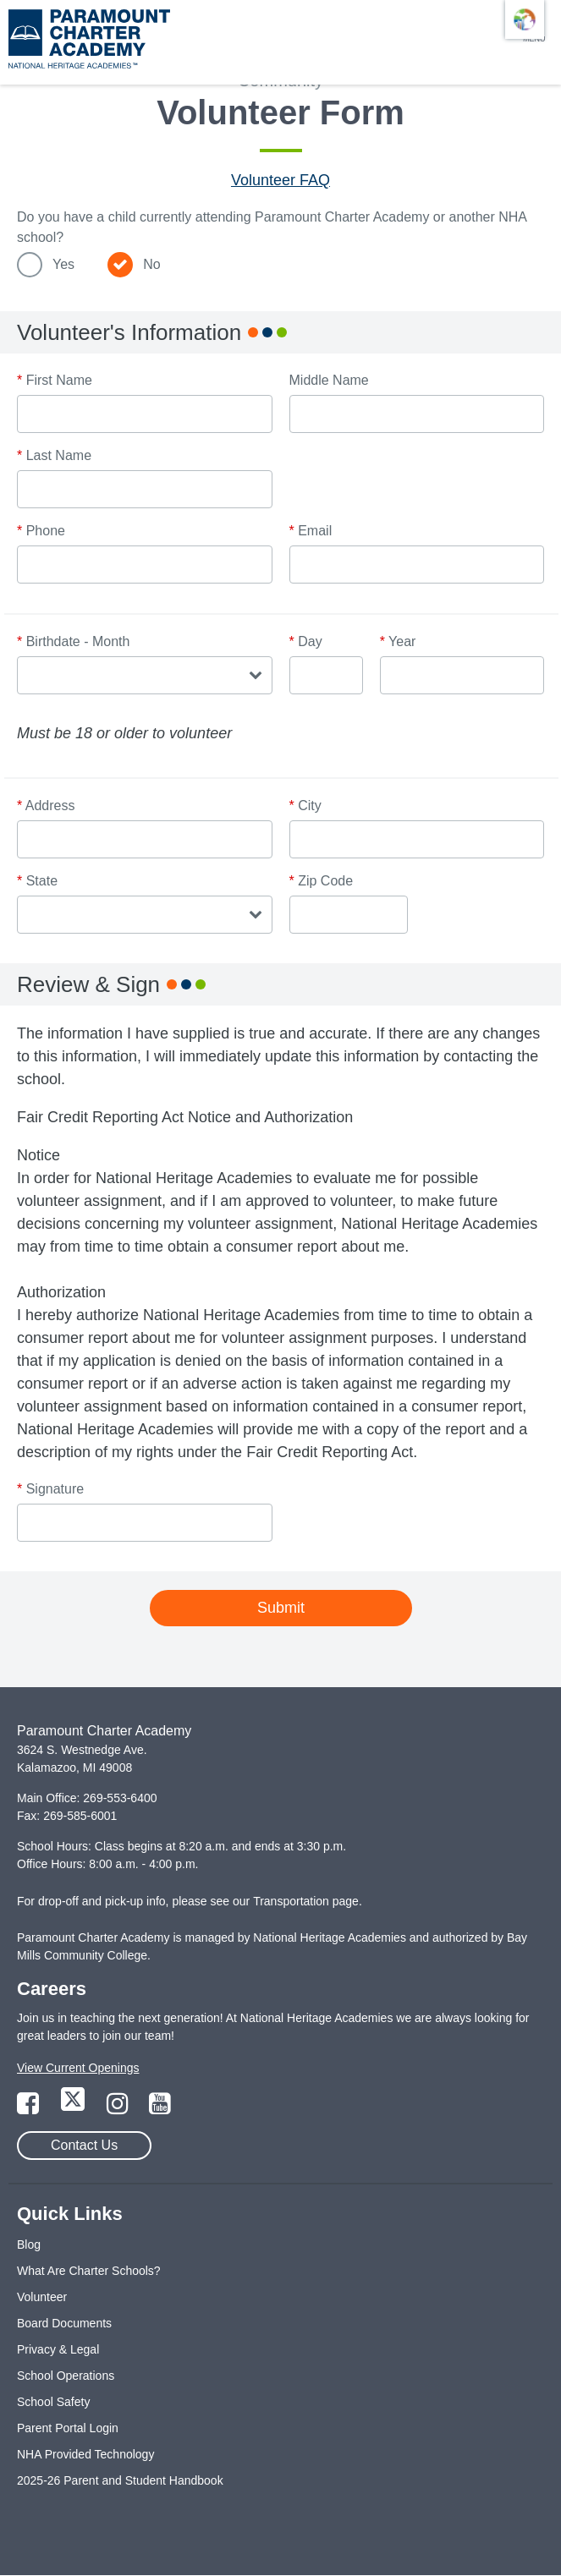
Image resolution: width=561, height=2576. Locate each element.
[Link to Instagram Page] (119, 2108)
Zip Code (321, 881)
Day (305, 641)
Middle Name (329, 380)
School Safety (53, 2402)
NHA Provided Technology (85, 2454)
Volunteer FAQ (280, 180)
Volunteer (42, 2297)
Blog (29, 2244)
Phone (41, 530)
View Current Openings (78, 2068)
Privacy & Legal (58, 2349)
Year (398, 641)
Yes (63, 264)
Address (46, 805)
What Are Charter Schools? (89, 2270)
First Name (54, 380)
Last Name (54, 455)
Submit (280, 1607)
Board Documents (64, 2323)
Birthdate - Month (73, 641)
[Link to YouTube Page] (160, 2108)
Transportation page (306, 1901)
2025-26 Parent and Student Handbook (120, 2480)
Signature (50, 1489)
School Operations (65, 2375)
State (37, 881)
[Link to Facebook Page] (29, 2108)
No (151, 264)
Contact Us (84, 2145)
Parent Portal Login (67, 2428)
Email (311, 530)
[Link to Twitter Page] (74, 2108)
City (305, 805)
